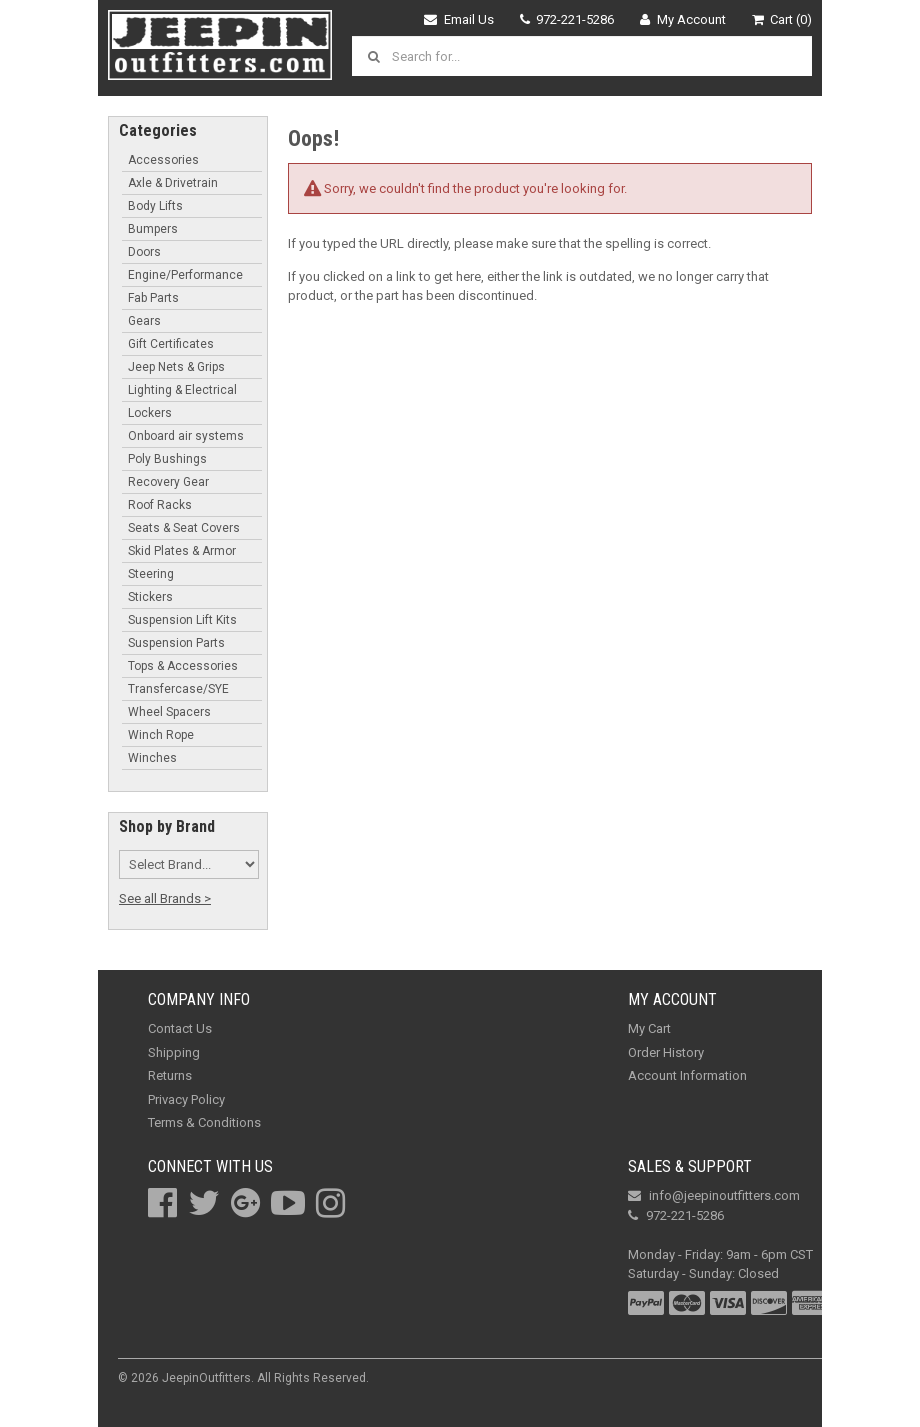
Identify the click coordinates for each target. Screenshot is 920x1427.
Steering (151, 574)
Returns (170, 1075)
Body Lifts (155, 206)
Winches (152, 758)
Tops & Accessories (183, 666)
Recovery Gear (168, 482)
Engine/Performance (185, 275)
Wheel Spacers (169, 712)
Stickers (150, 597)
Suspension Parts (176, 643)
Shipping (174, 1052)
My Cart (649, 1028)
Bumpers (153, 229)
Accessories (163, 160)
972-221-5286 (567, 19)
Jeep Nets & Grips (176, 367)
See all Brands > (165, 898)
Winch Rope (161, 735)
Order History (666, 1052)
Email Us (459, 19)
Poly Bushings (167, 459)
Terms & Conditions (204, 1122)
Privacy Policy (186, 1099)
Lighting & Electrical (182, 390)
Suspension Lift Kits (182, 620)
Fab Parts (153, 298)
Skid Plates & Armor (182, 551)
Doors (144, 252)
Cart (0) (782, 19)
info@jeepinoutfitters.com (714, 1195)
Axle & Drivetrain (173, 183)
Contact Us (180, 1028)
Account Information (687, 1075)
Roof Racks (160, 505)
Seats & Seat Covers (184, 528)
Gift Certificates (171, 344)
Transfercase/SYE (178, 689)
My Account (683, 19)
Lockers (150, 413)
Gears (144, 321)
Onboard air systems (186, 436)
